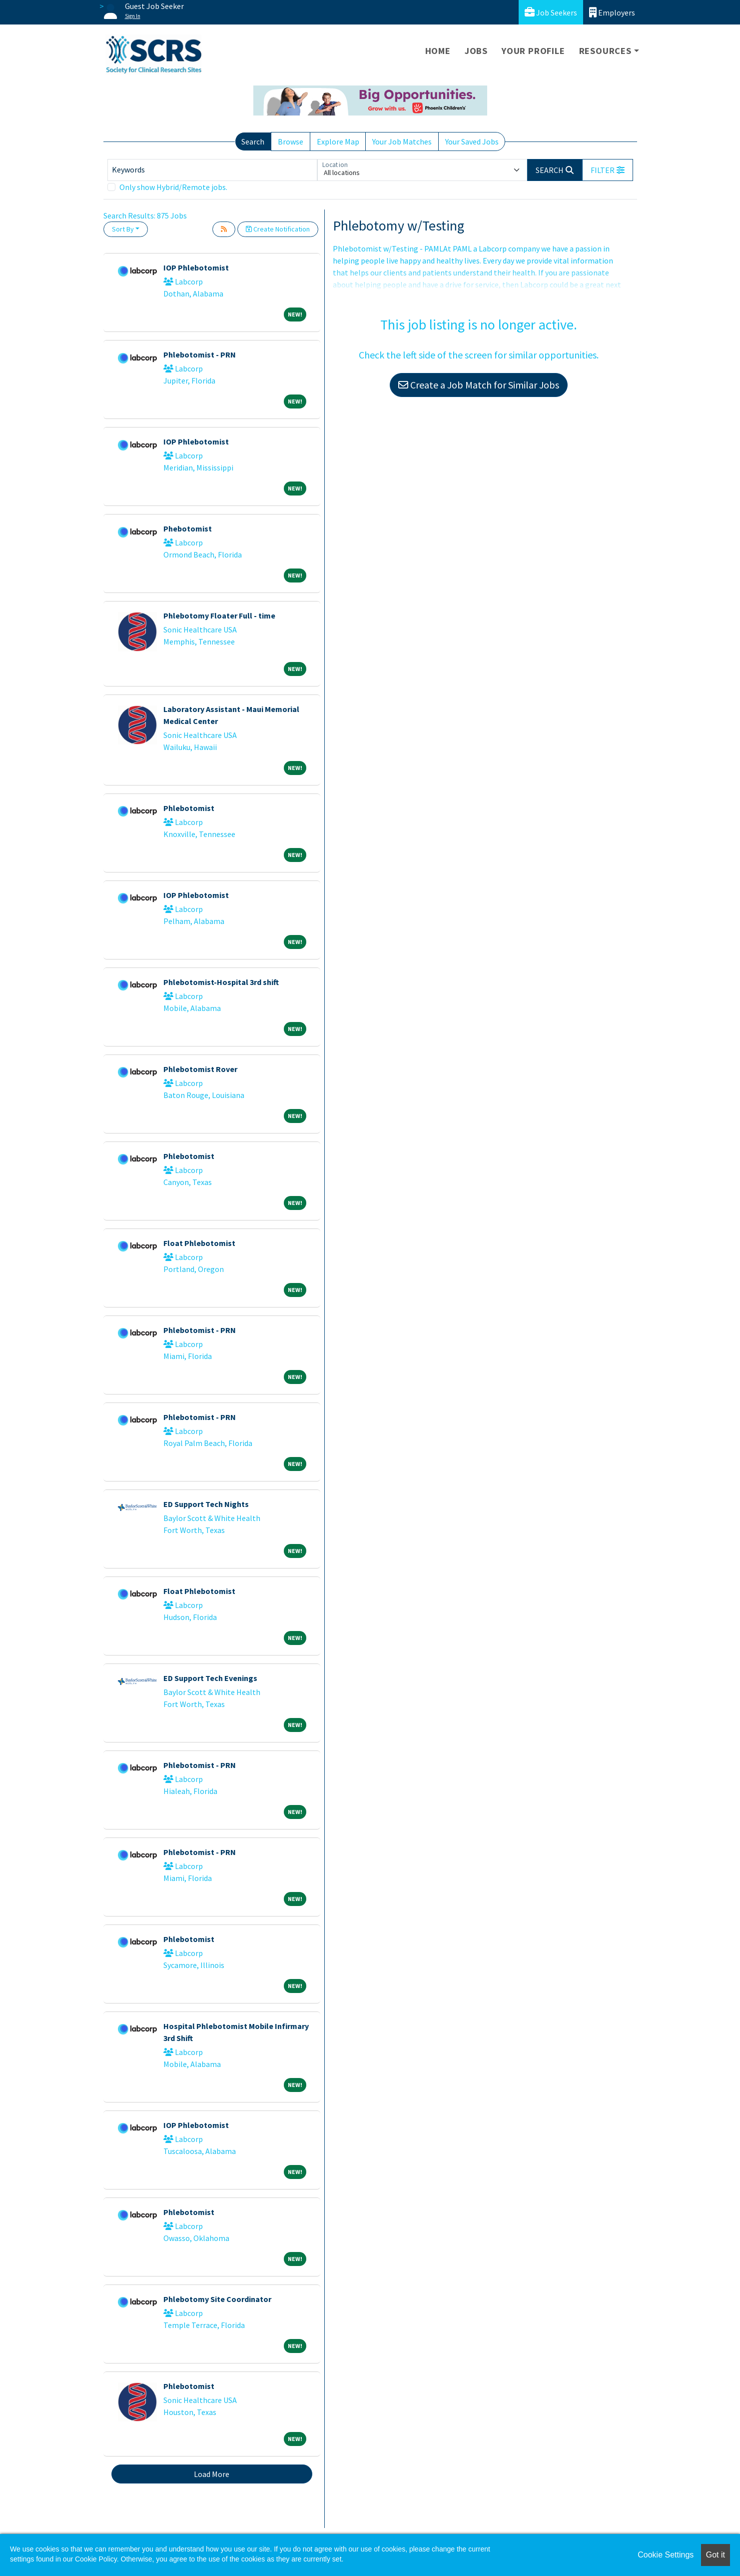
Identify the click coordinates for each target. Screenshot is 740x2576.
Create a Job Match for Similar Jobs (478, 384)
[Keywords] (212, 170)
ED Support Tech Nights (206, 1504)
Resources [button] (605, 50)
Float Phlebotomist (199, 1243)
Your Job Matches (402, 141)
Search (252, 141)
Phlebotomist (188, 808)
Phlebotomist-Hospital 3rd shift (221, 982)
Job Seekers (551, 12)
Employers (612, 12)
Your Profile (533, 50)
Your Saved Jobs (472, 141)
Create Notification (278, 229)
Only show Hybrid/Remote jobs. (173, 187)
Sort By (123, 229)
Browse (290, 141)
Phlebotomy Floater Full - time (219, 615)
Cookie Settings (666, 2554)
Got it (715, 2554)
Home (438, 50)
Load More (211, 2474)
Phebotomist (187, 529)
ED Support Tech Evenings (210, 1678)
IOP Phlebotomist (196, 267)
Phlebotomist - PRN (199, 355)
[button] (607, 170)
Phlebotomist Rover (200, 1069)
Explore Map (338, 141)
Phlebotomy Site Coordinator (217, 2299)
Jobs (476, 50)
